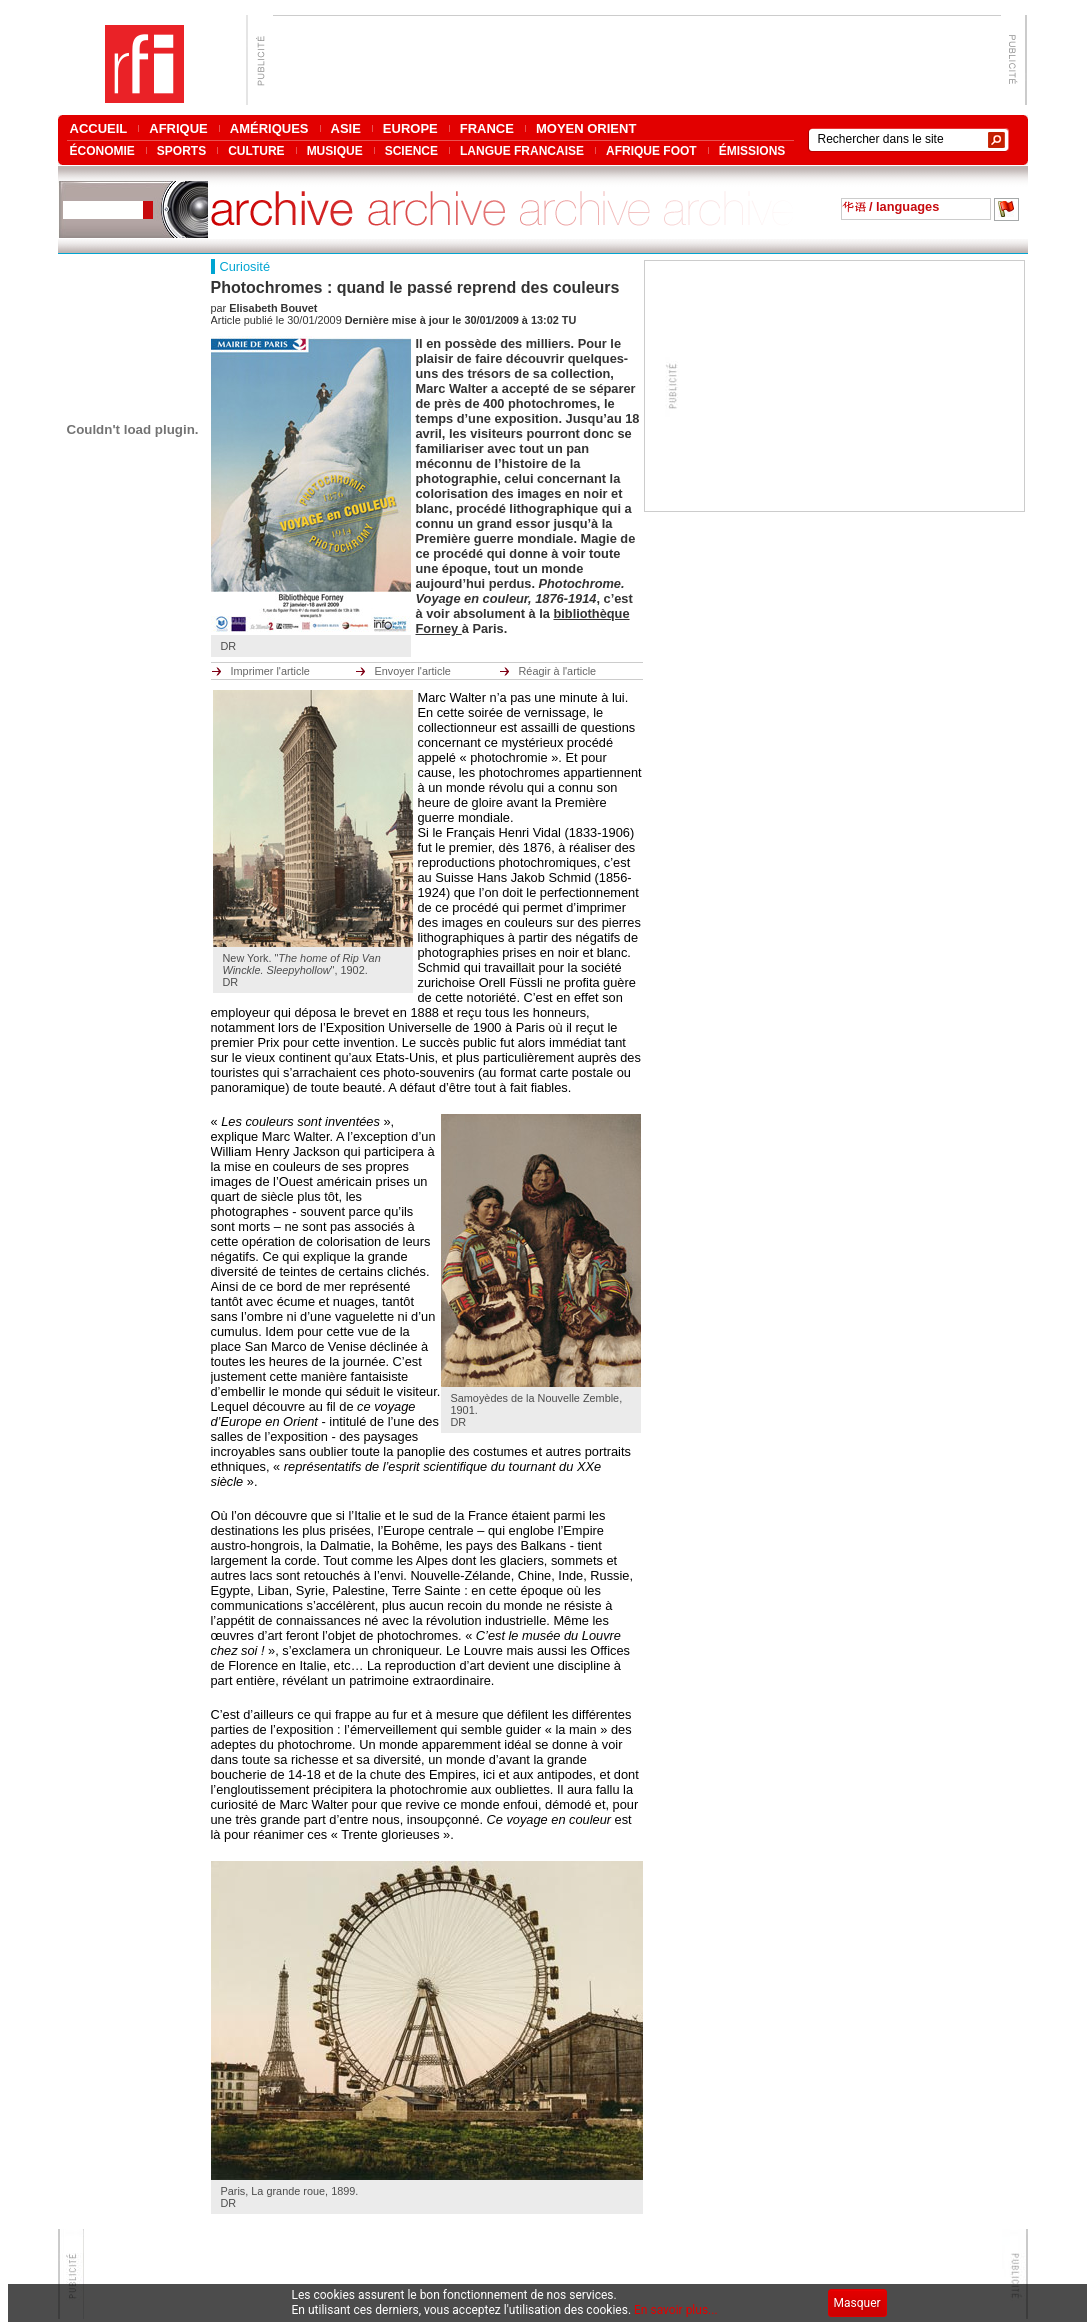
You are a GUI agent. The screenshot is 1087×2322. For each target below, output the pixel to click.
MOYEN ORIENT (586, 128)
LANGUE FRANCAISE (522, 150)
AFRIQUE (178, 128)
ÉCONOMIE (102, 150)
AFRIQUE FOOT (651, 150)
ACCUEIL (99, 128)
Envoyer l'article (413, 671)
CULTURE (256, 150)
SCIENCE (411, 150)
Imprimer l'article (270, 671)
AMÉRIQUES (269, 128)
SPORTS (181, 150)
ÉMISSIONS (752, 150)
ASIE (346, 128)
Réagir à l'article (558, 671)
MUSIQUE (335, 150)
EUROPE (410, 128)
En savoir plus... (676, 2310)
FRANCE (487, 128)
